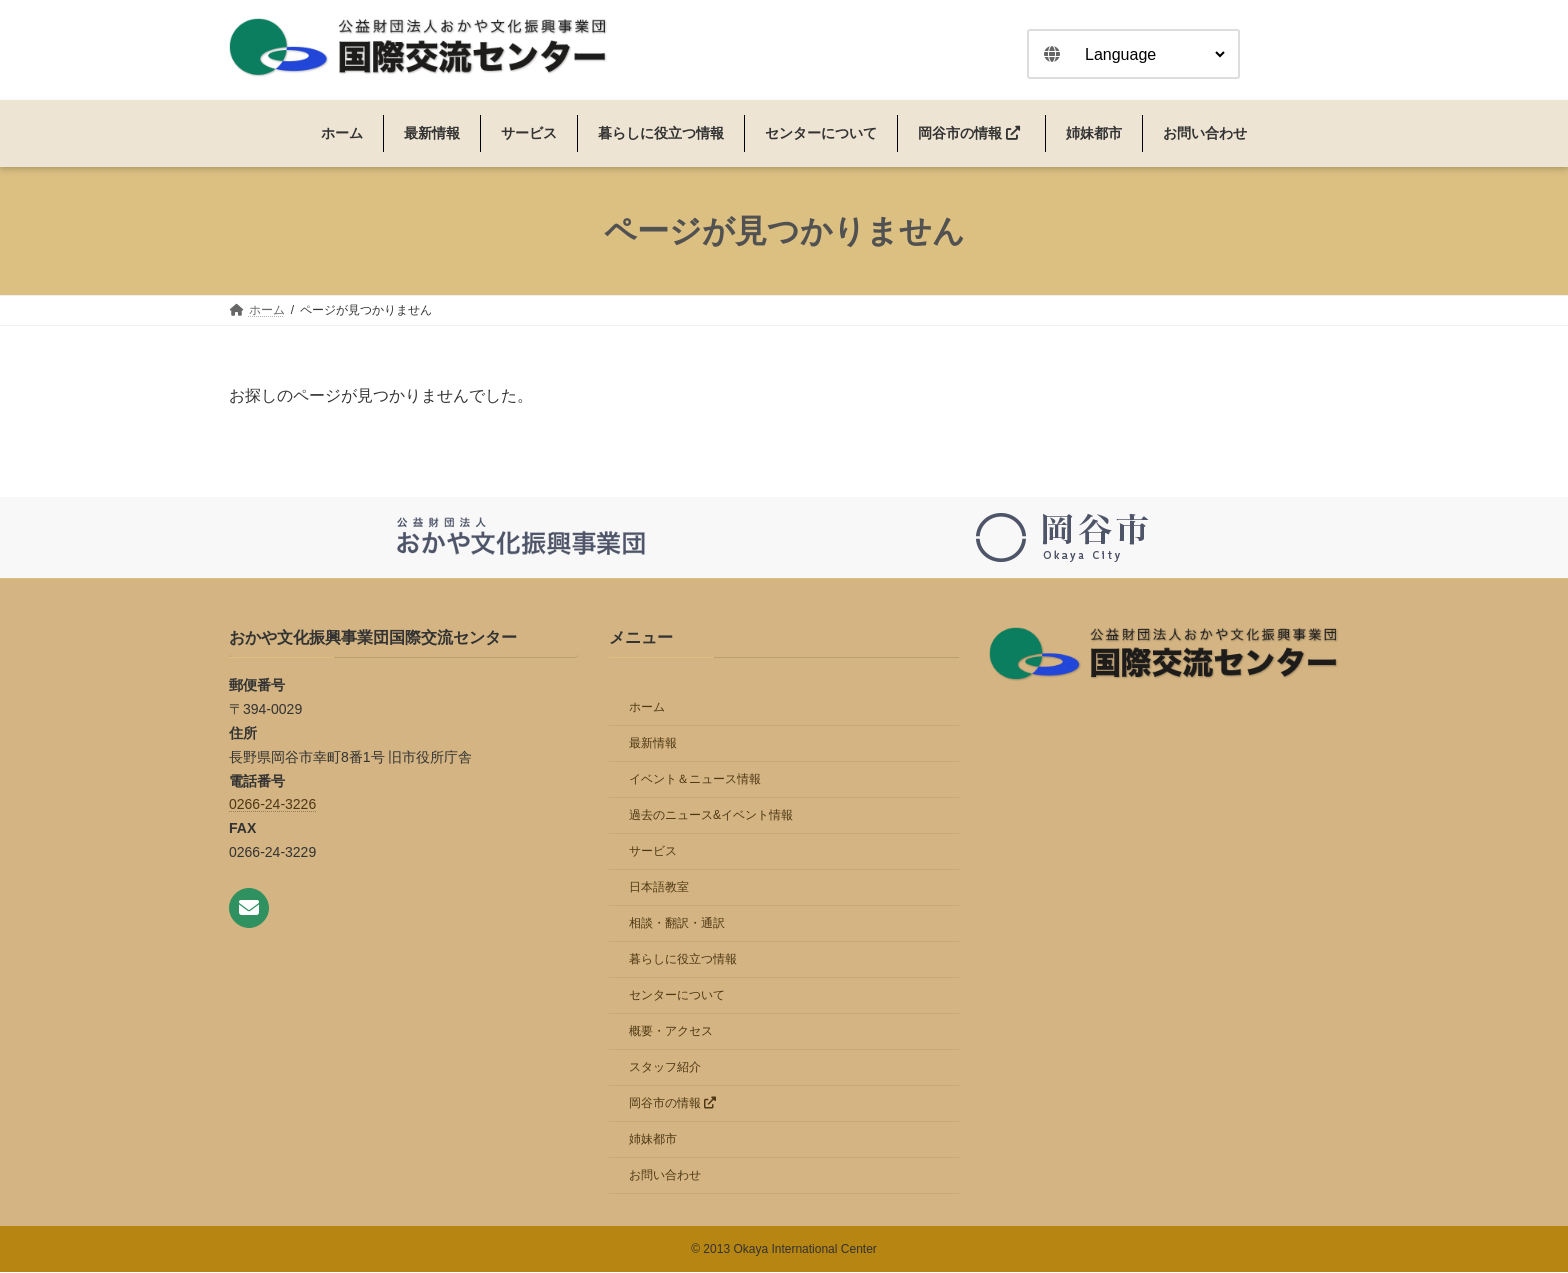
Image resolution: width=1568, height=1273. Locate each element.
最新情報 (653, 744)
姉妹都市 (653, 1140)
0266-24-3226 (272, 805)
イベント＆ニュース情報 (695, 780)
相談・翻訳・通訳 (677, 924)
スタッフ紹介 (665, 1068)
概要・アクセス (671, 1032)
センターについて (677, 996)
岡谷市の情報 (672, 1104)
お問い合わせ (665, 1176)
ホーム (647, 708)
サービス (653, 852)
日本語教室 (659, 888)
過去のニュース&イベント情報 (711, 816)
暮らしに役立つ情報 (683, 960)
